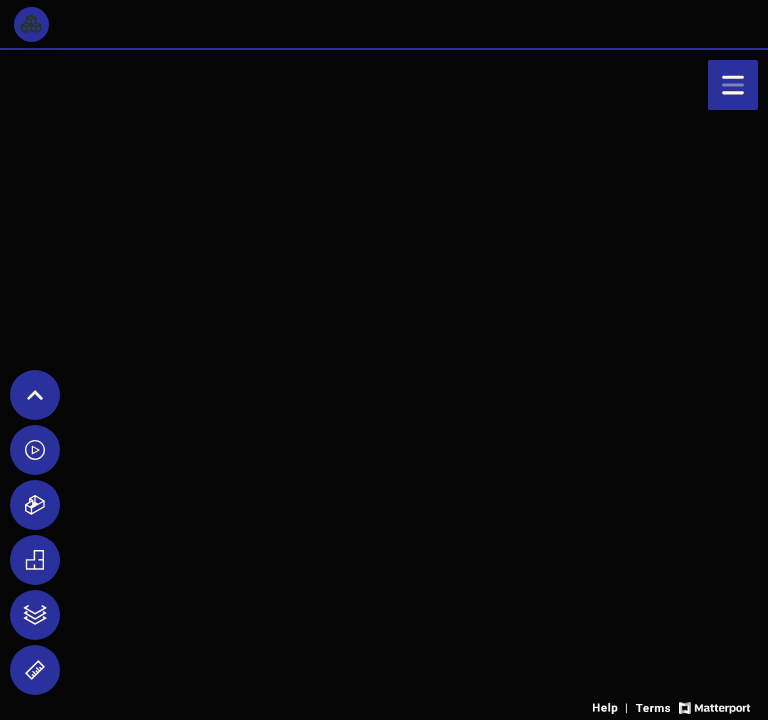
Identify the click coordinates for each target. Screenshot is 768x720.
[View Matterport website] (714, 706)
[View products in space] (733, 85)
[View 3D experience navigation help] (612, 706)
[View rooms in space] (31, 24)
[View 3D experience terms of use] (654, 706)
